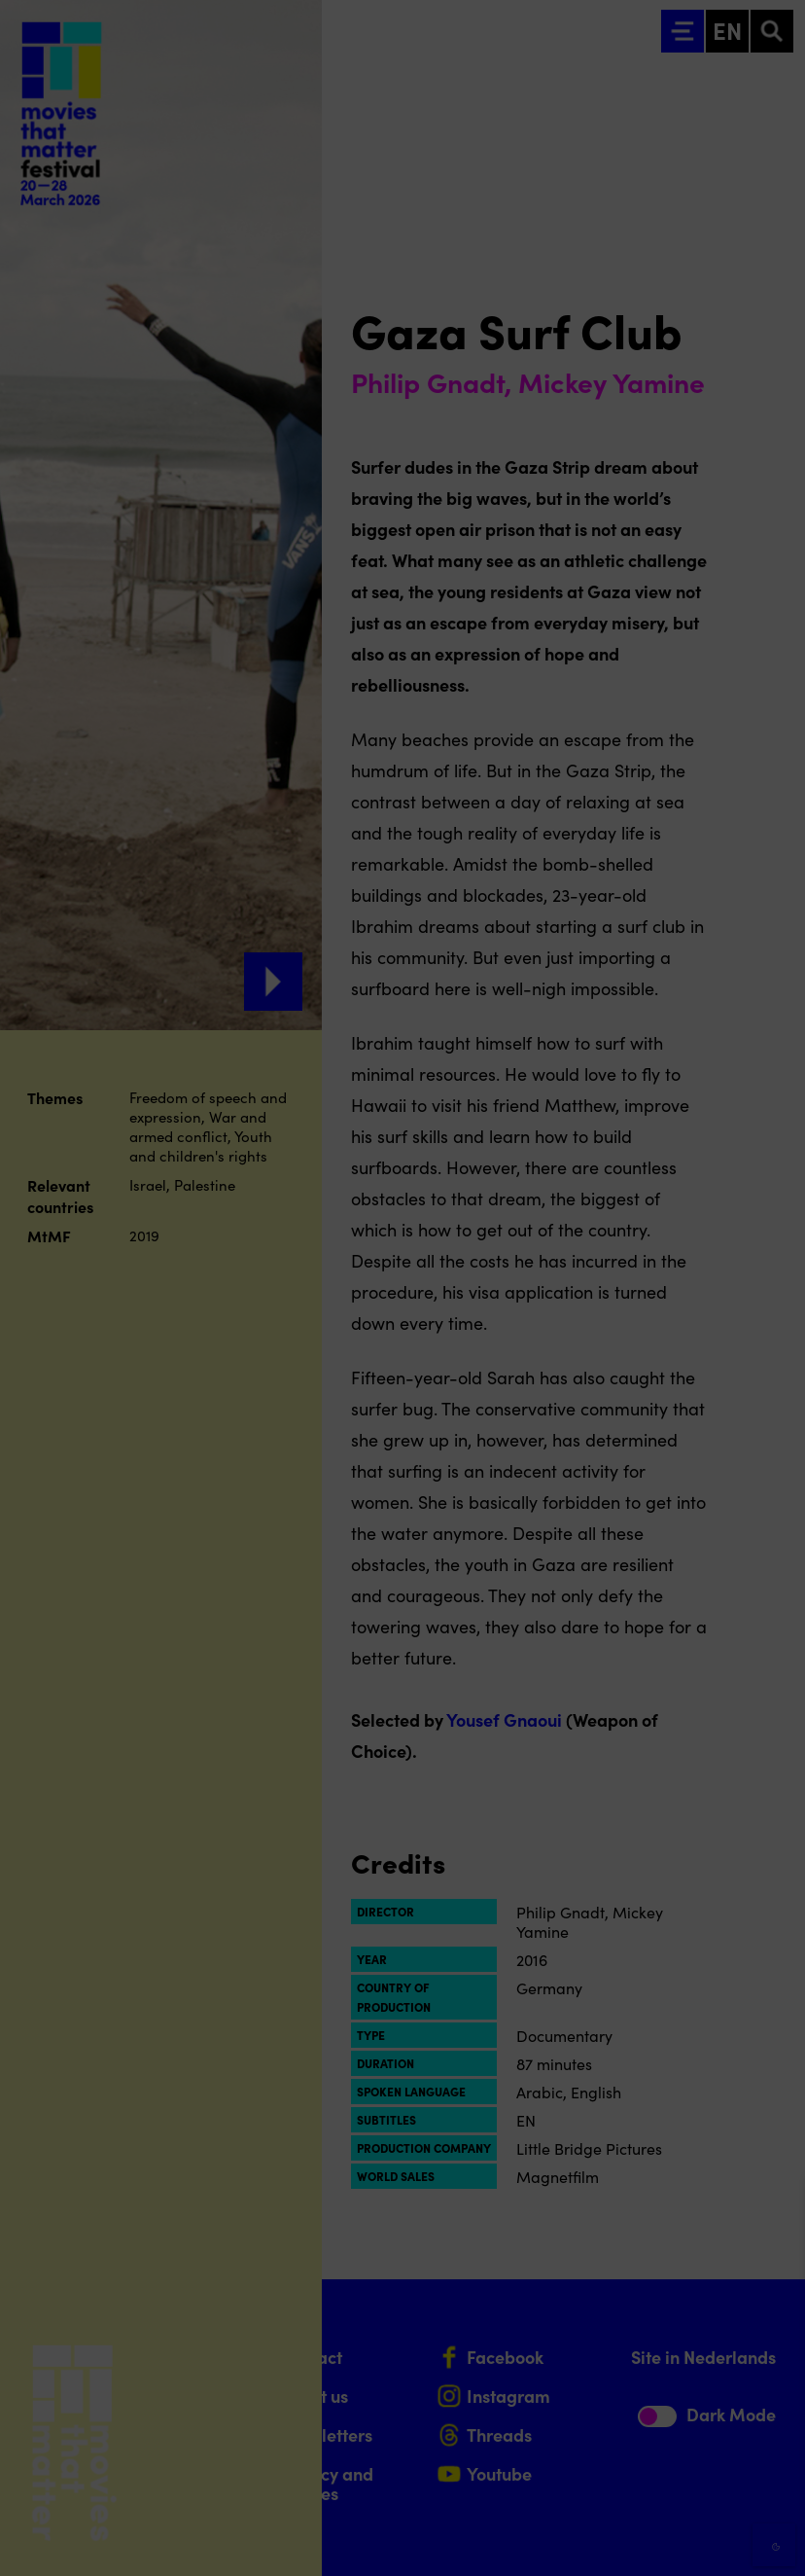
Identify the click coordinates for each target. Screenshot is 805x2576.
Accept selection (639, 2539)
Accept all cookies (639, 2483)
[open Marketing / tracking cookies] (774, 2412)
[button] (620, 2352)
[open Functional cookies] (774, 2354)
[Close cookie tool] (775, 2213)
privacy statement (562, 2288)
